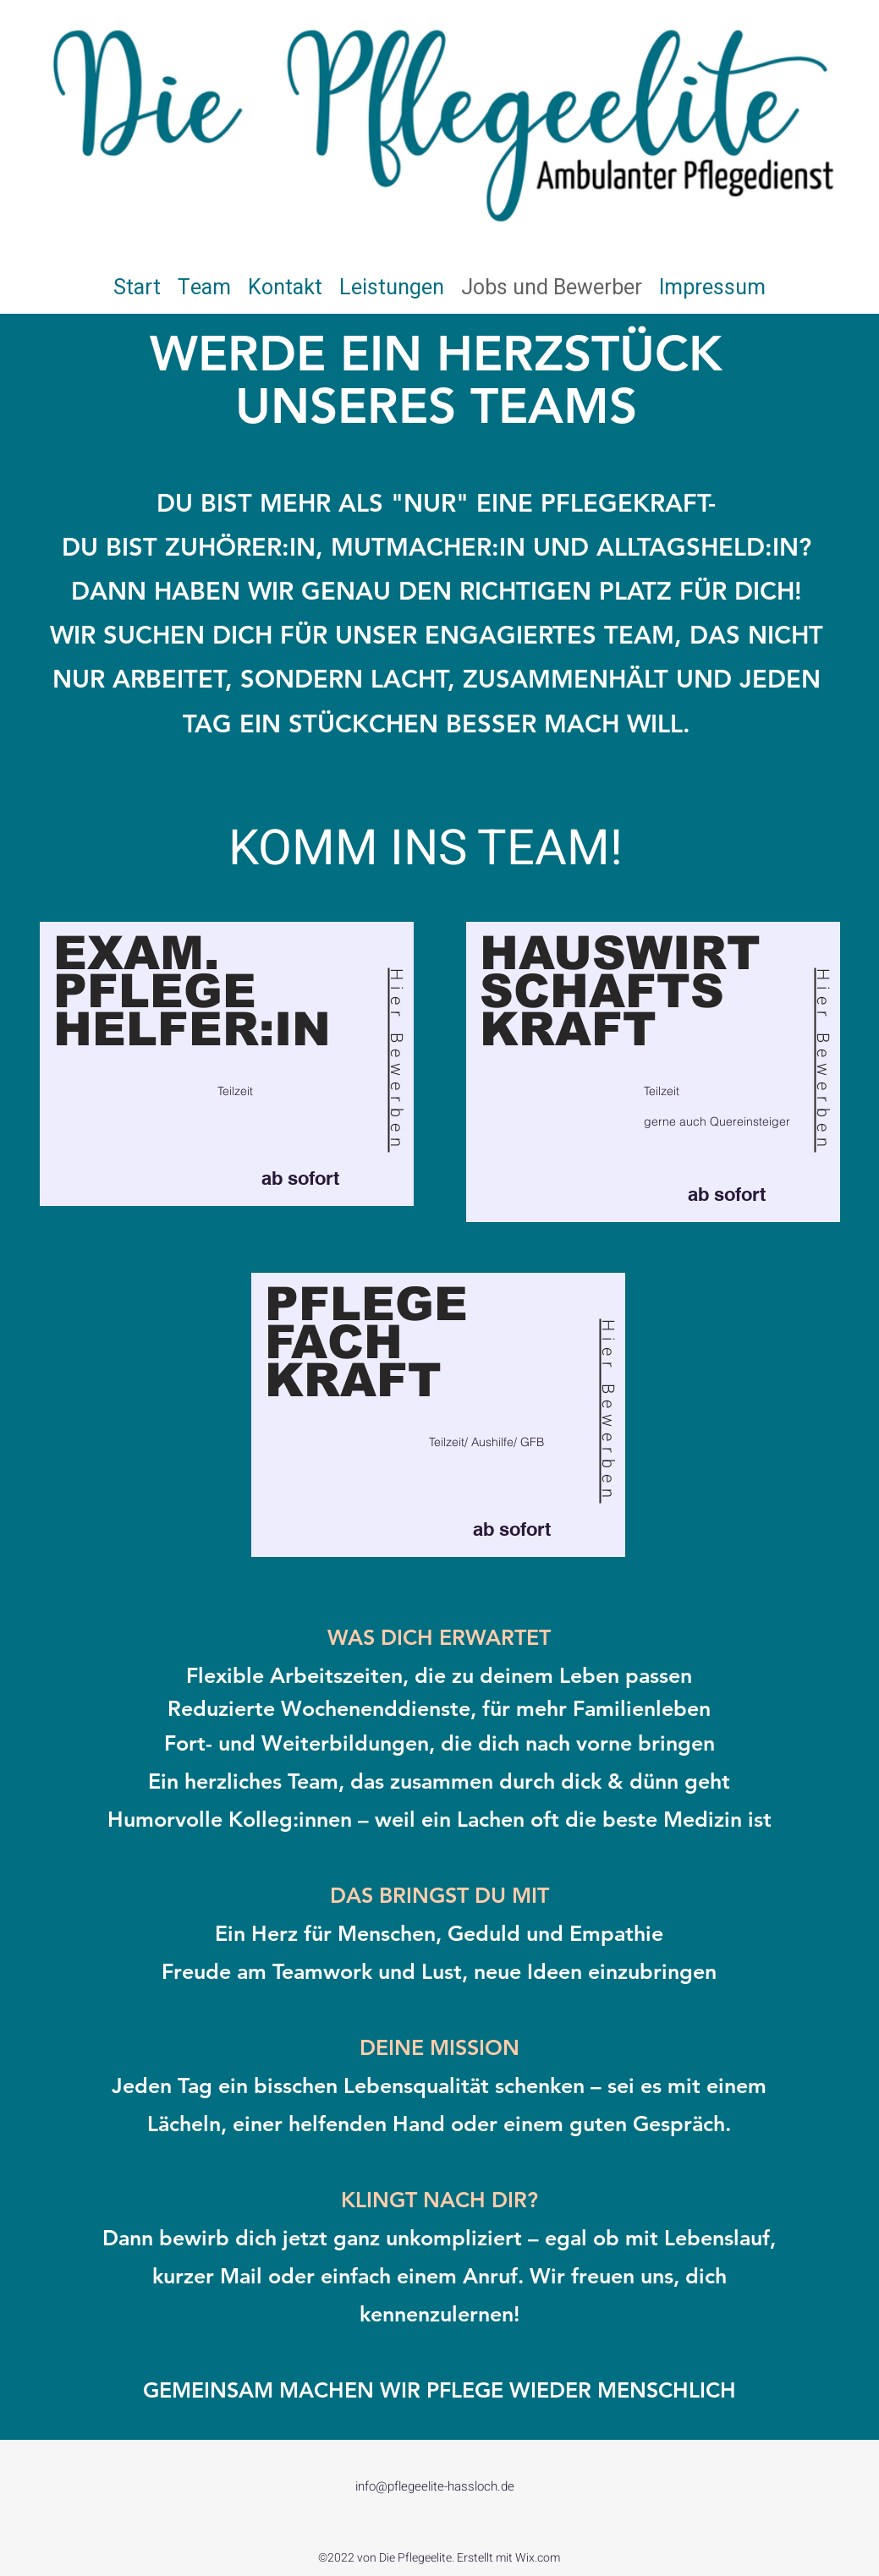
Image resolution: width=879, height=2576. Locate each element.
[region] (228, 1064)
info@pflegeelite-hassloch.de (434, 2486)
